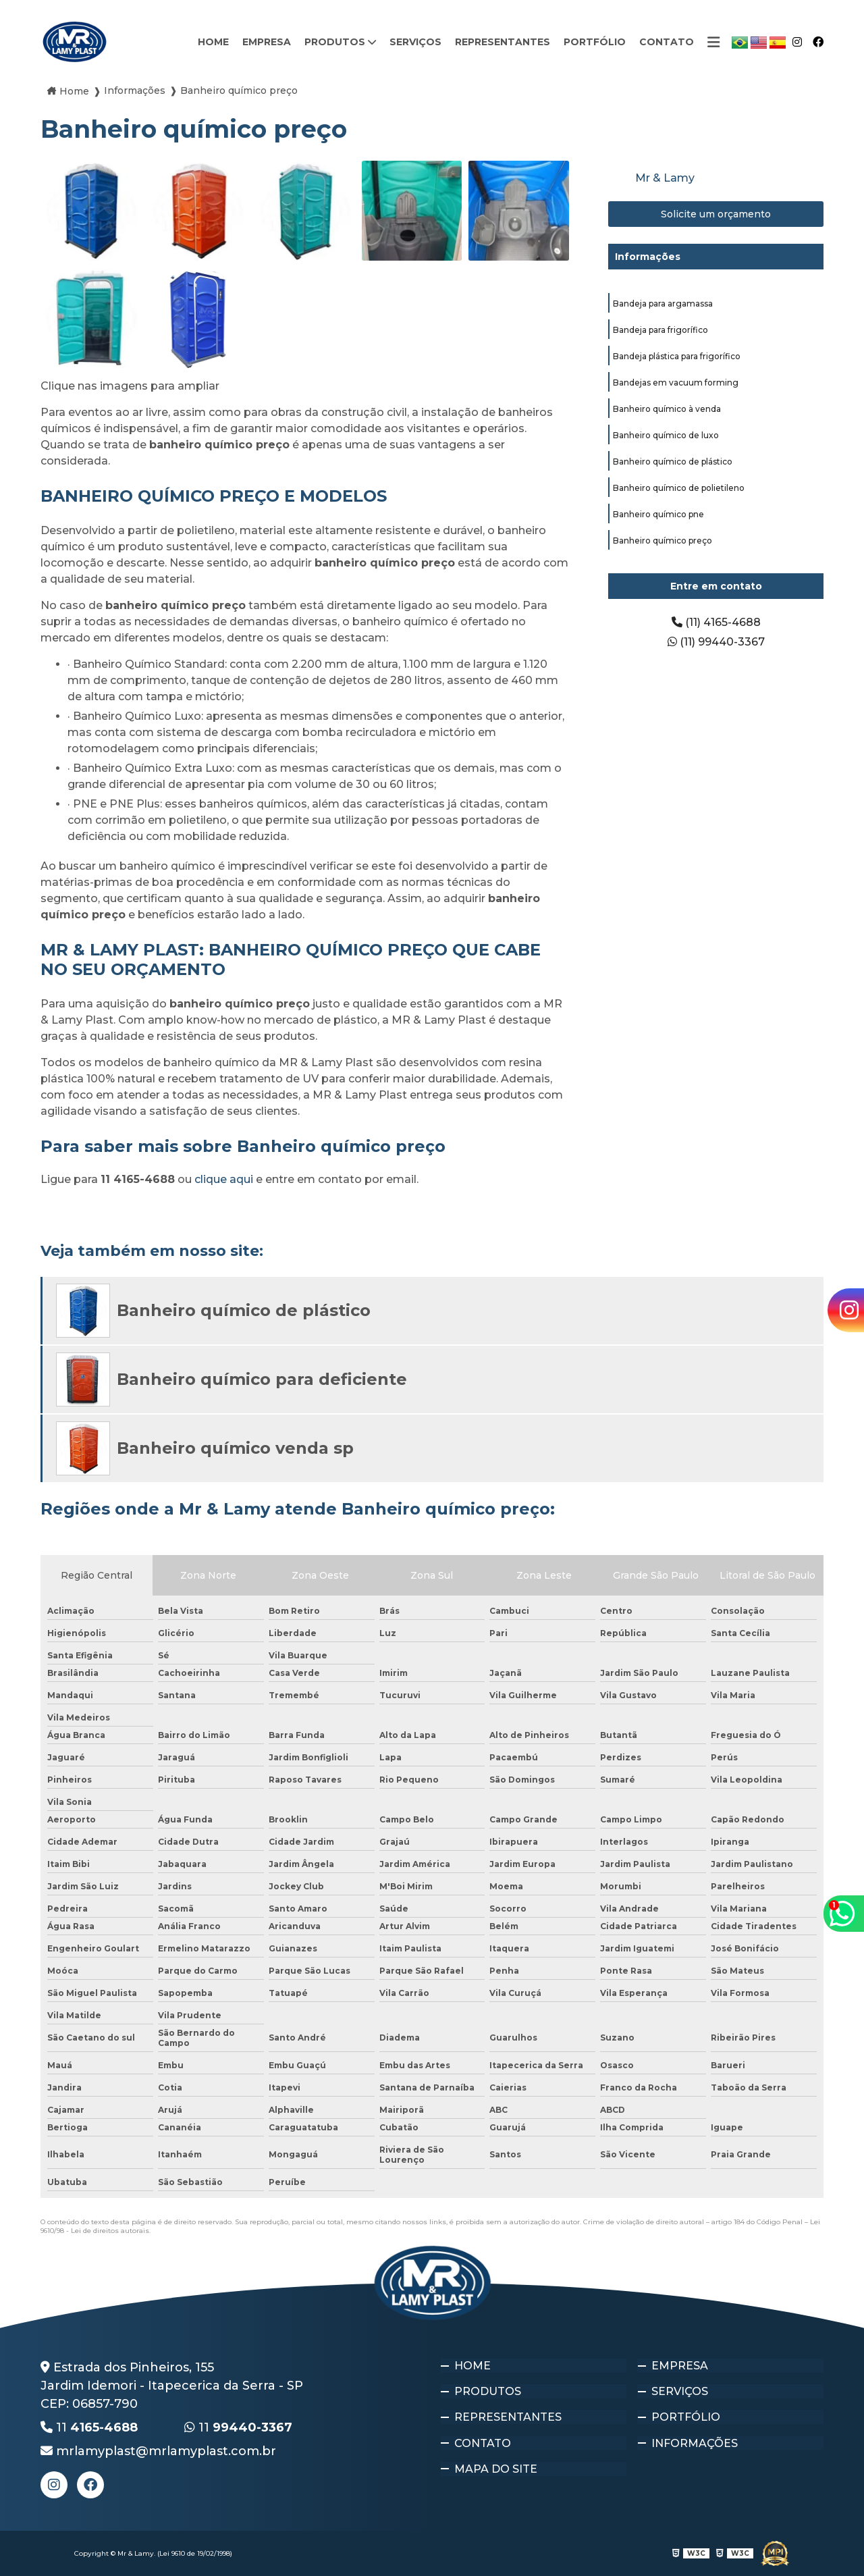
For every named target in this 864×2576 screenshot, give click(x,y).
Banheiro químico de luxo (666, 435)
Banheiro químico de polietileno (679, 488)
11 (89, 2427)
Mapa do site (495, 2459)
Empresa (266, 42)
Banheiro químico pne (658, 514)
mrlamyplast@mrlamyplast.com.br (158, 2451)
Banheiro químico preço (662, 540)
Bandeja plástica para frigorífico (676, 356)
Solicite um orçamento (716, 214)
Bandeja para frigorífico (660, 330)
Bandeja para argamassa (663, 303)
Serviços (415, 42)
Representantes (502, 42)
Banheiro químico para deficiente (262, 1379)
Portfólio (595, 42)
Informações (647, 257)
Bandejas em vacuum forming (675, 382)
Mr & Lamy (665, 178)
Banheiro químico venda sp (235, 1448)
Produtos (336, 42)
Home (213, 42)
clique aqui (223, 1179)
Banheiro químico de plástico (672, 461)
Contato (666, 42)
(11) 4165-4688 (716, 622)
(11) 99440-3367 (716, 641)
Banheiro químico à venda (667, 409)
